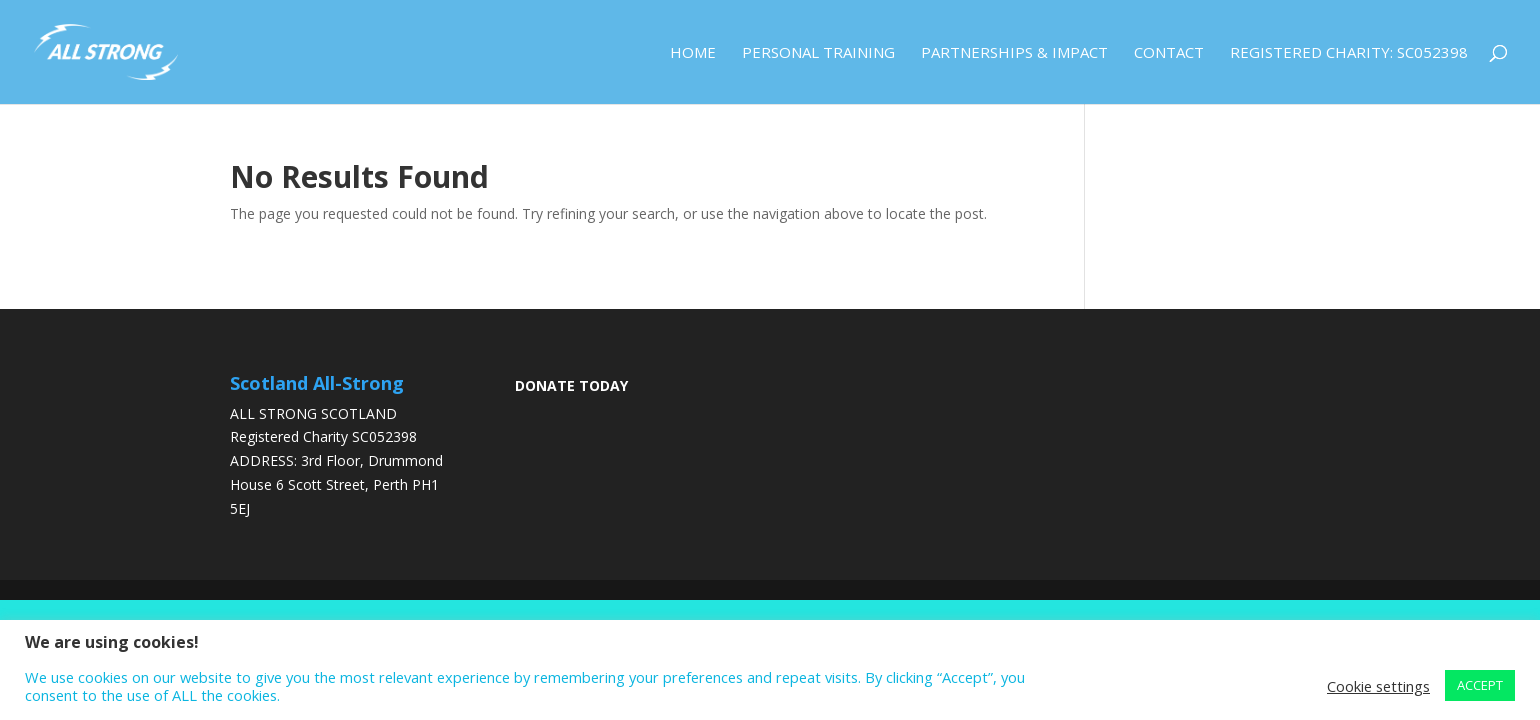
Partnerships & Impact (1014, 53)
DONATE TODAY (571, 385)
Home (693, 53)
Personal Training (818, 53)
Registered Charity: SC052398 (1349, 53)
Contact (1169, 53)
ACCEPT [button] (1480, 685)
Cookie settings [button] (1378, 686)
